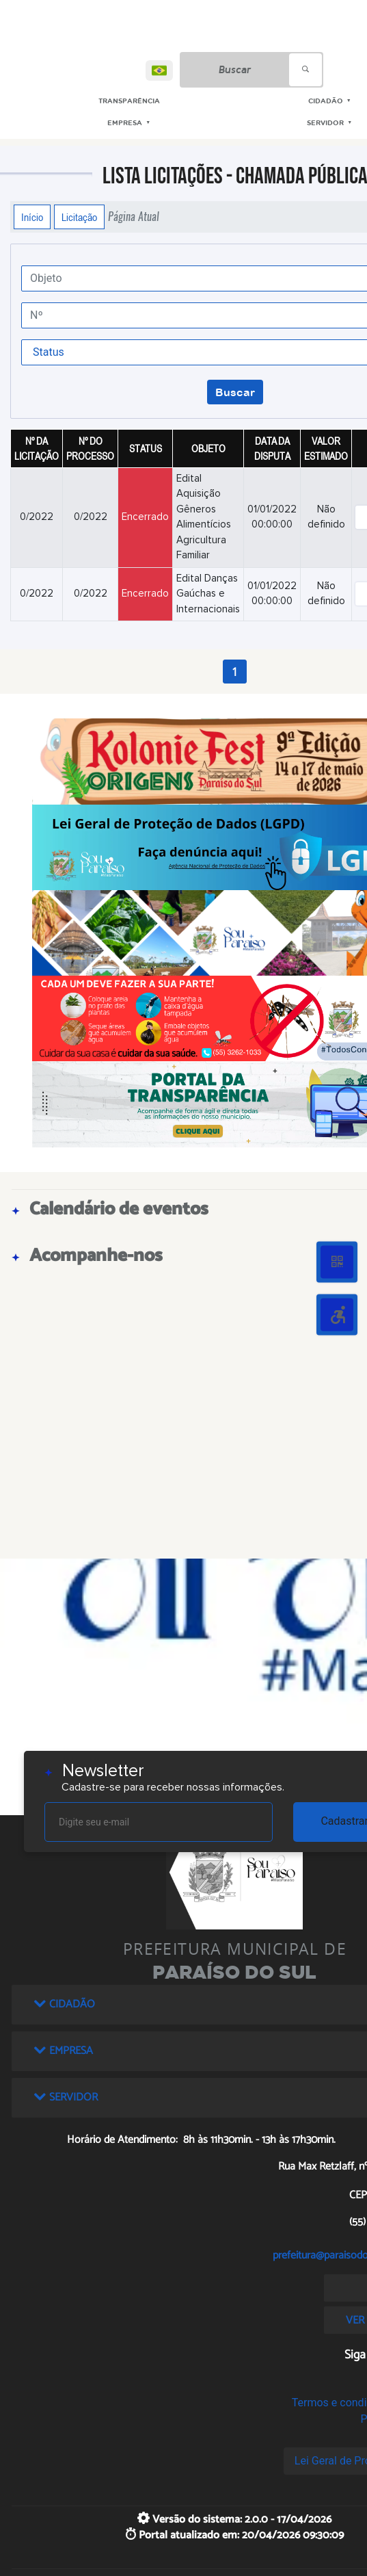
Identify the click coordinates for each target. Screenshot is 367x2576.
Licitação (79, 217)
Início (32, 217)
